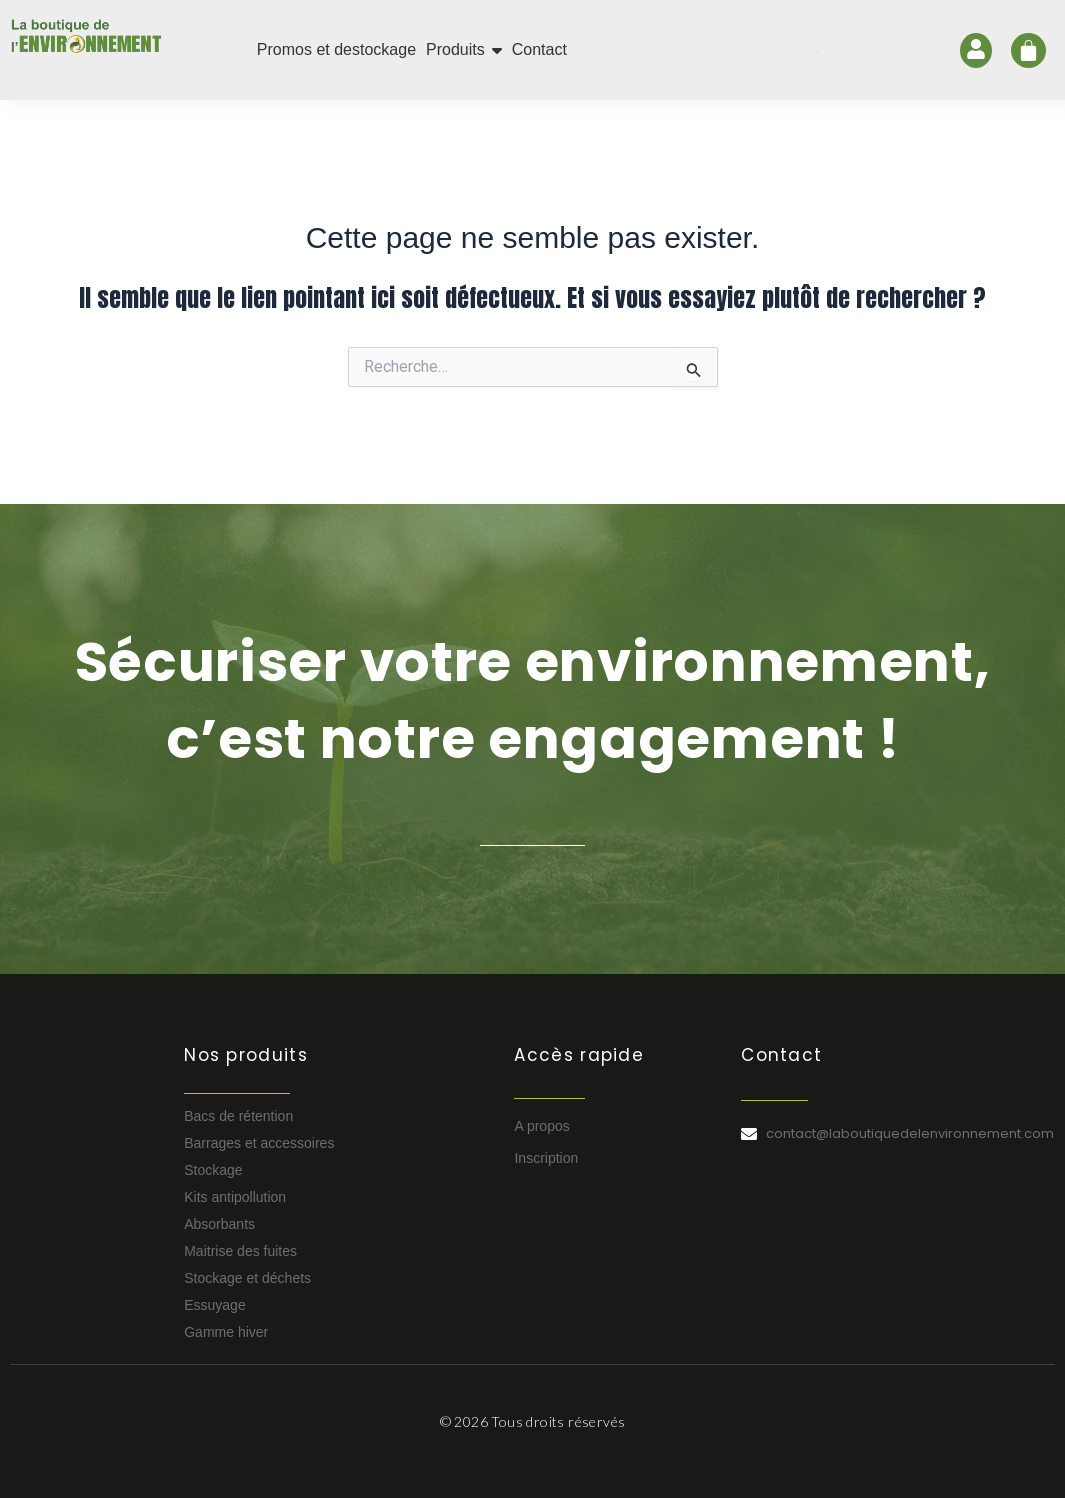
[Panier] (1028, 50)
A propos (541, 1126)
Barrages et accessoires (259, 1143)
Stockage (213, 1170)
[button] (464, 50)
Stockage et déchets (247, 1278)
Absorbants (219, 1224)
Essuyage (214, 1305)
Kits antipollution (235, 1197)
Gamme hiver (226, 1332)
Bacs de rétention (238, 1116)
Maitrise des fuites (240, 1251)
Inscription (546, 1158)
